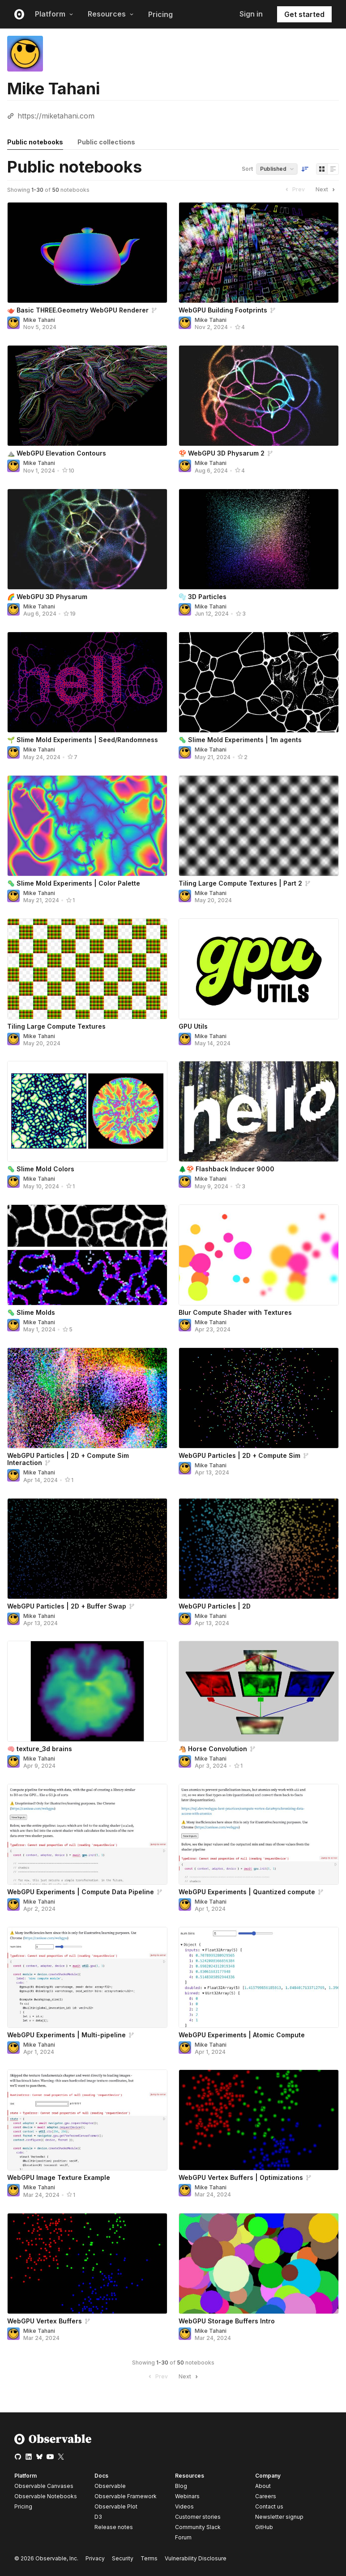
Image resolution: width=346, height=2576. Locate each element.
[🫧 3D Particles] (259, 539)
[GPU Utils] (259, 968)
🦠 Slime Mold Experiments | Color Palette (73, 883)
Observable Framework (125, 2496)
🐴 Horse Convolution (213, 1749)
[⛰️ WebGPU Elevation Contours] (87, 395)
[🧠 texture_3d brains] (87, 1691)
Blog (181, 2486)
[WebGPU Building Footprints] (259, 252)
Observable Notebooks (45, 2496)
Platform (54, 13)
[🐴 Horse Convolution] (259, 1691)
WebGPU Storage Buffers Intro (227, 2321)
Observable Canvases (43, 2486)
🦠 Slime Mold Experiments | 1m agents (240, 739)
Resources (111, 13)
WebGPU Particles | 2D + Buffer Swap (66, 1606)
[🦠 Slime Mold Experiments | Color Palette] (87, 825)
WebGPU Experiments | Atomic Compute (242, 2035)
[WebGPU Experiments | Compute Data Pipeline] (87, 1834)
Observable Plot (115, 2506)
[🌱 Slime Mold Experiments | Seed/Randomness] (87, 682)
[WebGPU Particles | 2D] (259, 1548)
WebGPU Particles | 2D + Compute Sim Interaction (68, 1459)
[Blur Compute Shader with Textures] (259, 1254)
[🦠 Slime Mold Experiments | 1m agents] (259, 682)
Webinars (187, 2496)
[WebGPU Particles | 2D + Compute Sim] (259, 1397)
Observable (110, 2486)
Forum (183, 2537)
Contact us (269, 2507)
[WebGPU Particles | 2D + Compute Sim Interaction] (87, 1397)
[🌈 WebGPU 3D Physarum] (87, 539)
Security (122, 2558)
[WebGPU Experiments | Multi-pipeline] (87, 1977)
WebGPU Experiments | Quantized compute (247, 1892)
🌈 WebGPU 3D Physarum (47, 596)
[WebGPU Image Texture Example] (87, 2120)
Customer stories (198, 2516)
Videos (184, 2506)
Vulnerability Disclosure (195, 2558)
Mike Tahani (39, 320)
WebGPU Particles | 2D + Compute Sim (239, 1455)
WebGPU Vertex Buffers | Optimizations (241, 2177)
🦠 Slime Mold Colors (40, 1169)
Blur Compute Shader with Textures (235, 1312)
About (263, 2486)
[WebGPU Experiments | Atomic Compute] (259, 1977)
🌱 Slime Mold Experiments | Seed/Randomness (82, 739)
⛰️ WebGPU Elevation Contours (56, 453)
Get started (304, 14)
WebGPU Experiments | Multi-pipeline (66, 2035)
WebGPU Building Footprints (223, 310)
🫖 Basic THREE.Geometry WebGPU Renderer (78, 310)
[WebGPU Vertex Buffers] (87, 2263)
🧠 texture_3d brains (39, 1749)
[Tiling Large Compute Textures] (87, 968)
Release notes (113, 2527)
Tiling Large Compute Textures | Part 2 (240, 883)
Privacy (95, 2558)
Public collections (106, 142)
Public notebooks (35, 142)
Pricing (160, 14)
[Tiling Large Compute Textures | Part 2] (259, 825)
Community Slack (198, 2527)
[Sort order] (304, 169)
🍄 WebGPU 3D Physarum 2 (222, 453)
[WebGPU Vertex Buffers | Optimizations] (259, 2120)
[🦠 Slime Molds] (87, 1254)
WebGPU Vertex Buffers (44, 2321)
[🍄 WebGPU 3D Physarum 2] (259, 395)
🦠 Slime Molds (31, 1312)
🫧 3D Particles (202, 596)
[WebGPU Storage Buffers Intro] (259, 2263)
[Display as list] (333, 169)
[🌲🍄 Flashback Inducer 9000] (259, 1111)
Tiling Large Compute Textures (56, 1026)
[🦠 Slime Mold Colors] (87, 1111)
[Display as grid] (321, 169)
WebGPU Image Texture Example (58, 2177)
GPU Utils (193, 1026)
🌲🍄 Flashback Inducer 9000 (226, 1169)
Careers (265, 2496)
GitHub (264, 2527)
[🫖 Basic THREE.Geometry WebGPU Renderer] (87, 252)
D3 (98, 2516)
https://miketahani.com (55, 115)
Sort (247, 168)
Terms (149, 2558)
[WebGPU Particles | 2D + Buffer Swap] (87, 1548)
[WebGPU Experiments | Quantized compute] (259, 1834)
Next (326, 189)
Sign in (251, 13)
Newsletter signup (279, 2517)
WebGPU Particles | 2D (215, 1606)
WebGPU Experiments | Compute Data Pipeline (80, 1892)
